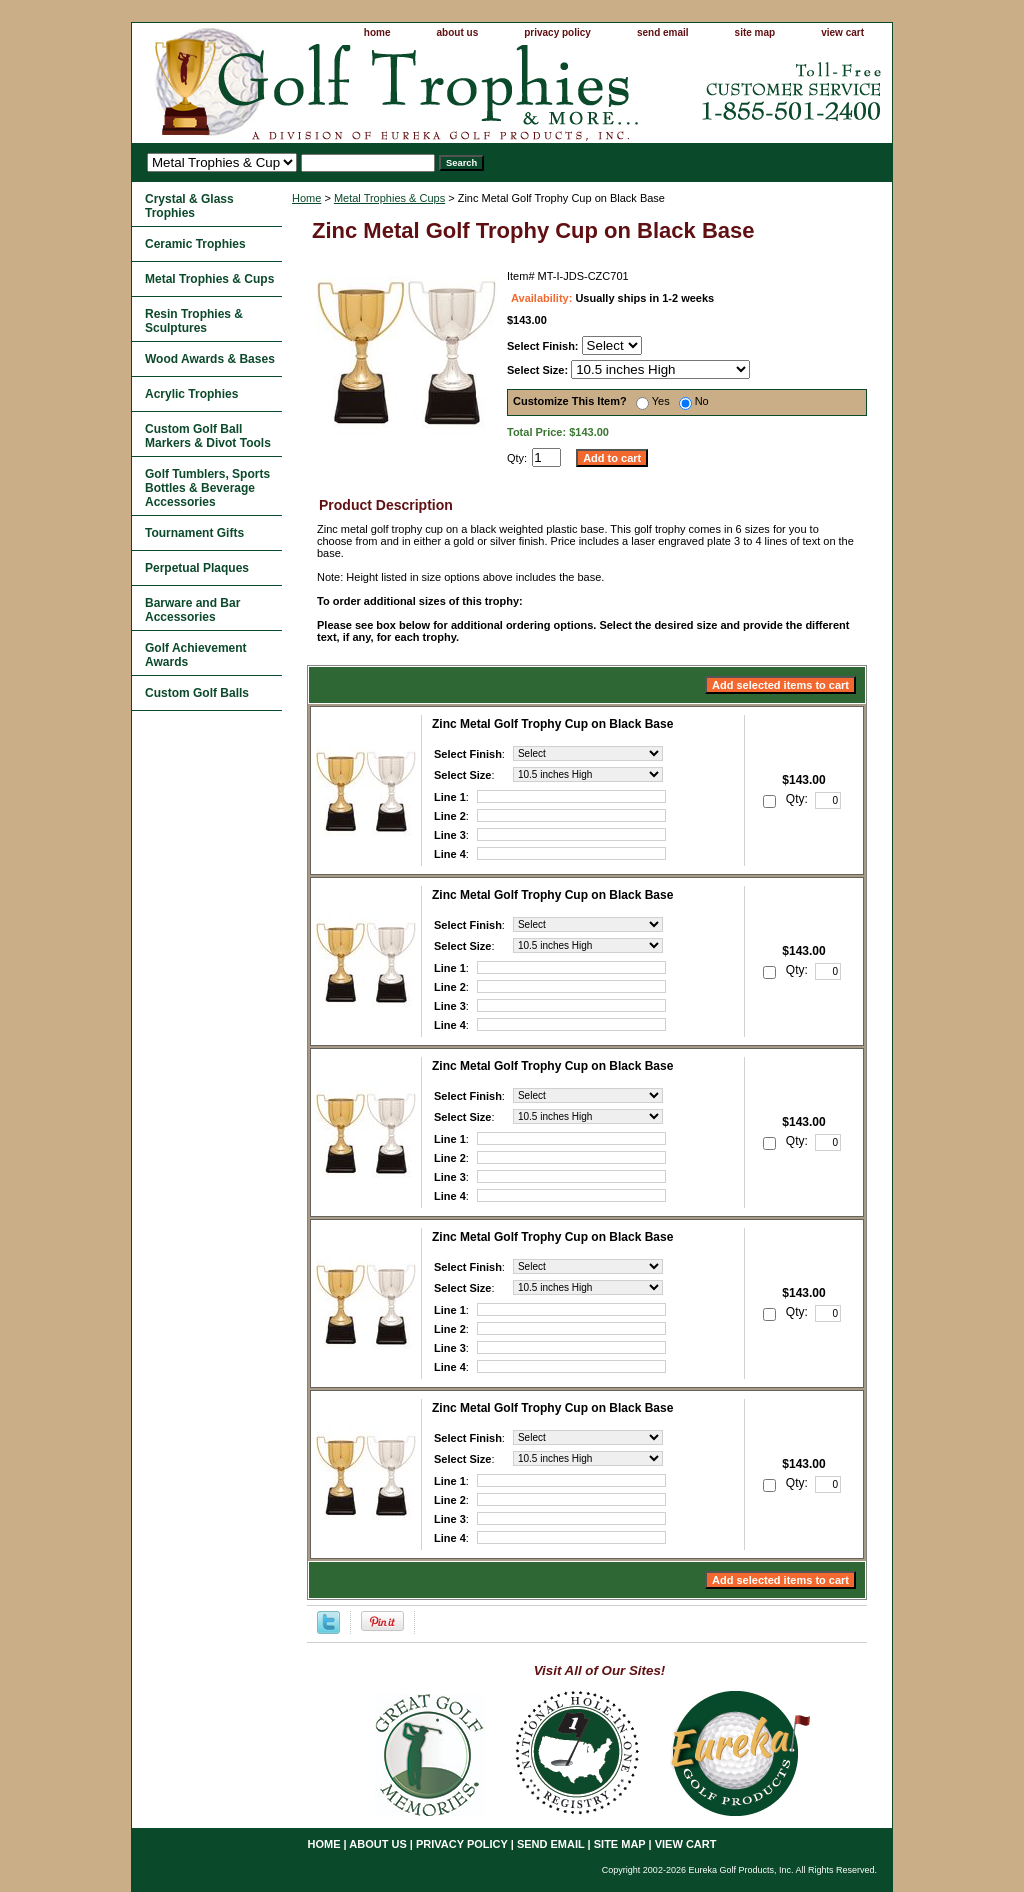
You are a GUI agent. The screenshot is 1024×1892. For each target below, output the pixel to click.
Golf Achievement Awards (196, 655)
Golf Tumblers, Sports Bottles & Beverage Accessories (207, 488)
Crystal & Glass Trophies (189, 206)
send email (663, 32)
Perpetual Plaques (197, 568)
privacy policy (557, 32)
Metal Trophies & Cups (389, 198)
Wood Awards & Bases (210, 359)
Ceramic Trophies (195, 244)
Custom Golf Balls (197, 693)
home (377, 32)
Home (306, 198)
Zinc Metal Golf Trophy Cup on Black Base (552, 724)
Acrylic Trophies (191, 394)
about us (458, 32)
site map (755, 32)
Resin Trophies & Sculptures (194, 321)
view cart (842, 32)
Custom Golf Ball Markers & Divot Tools (208, 436)
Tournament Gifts (194, 533)
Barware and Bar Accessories (192, 610)
